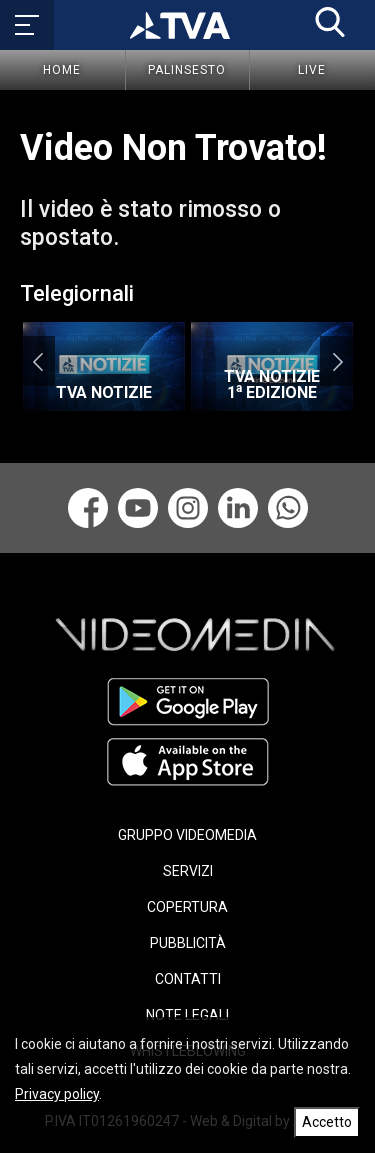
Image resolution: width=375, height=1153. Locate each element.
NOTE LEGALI (187, 1015)
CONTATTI (188, 979)
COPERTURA (187, 907)
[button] (330, 22)
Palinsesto (187, 70)
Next (337, 361)
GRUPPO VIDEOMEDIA (187, 835)
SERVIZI (188, 871)
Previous (37, 361)
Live (312, 70)
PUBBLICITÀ (188, 943)
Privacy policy (57, 1094)
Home (62, 70)
